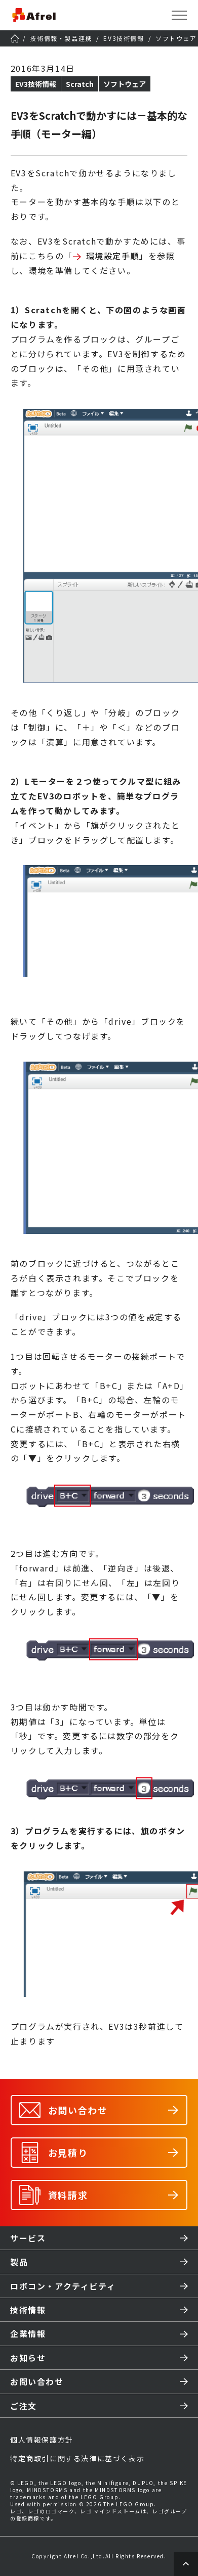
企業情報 (28, 2333)
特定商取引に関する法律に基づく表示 (77, 2458)
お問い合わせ (37, 2381)
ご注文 (23, 2406)
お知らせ (28, 2358)
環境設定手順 (113, 255)
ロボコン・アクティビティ (62, 2286)
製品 (19, 2262)
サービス (28, 2238)
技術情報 (28, 2310)
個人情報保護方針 (41, 2440)
